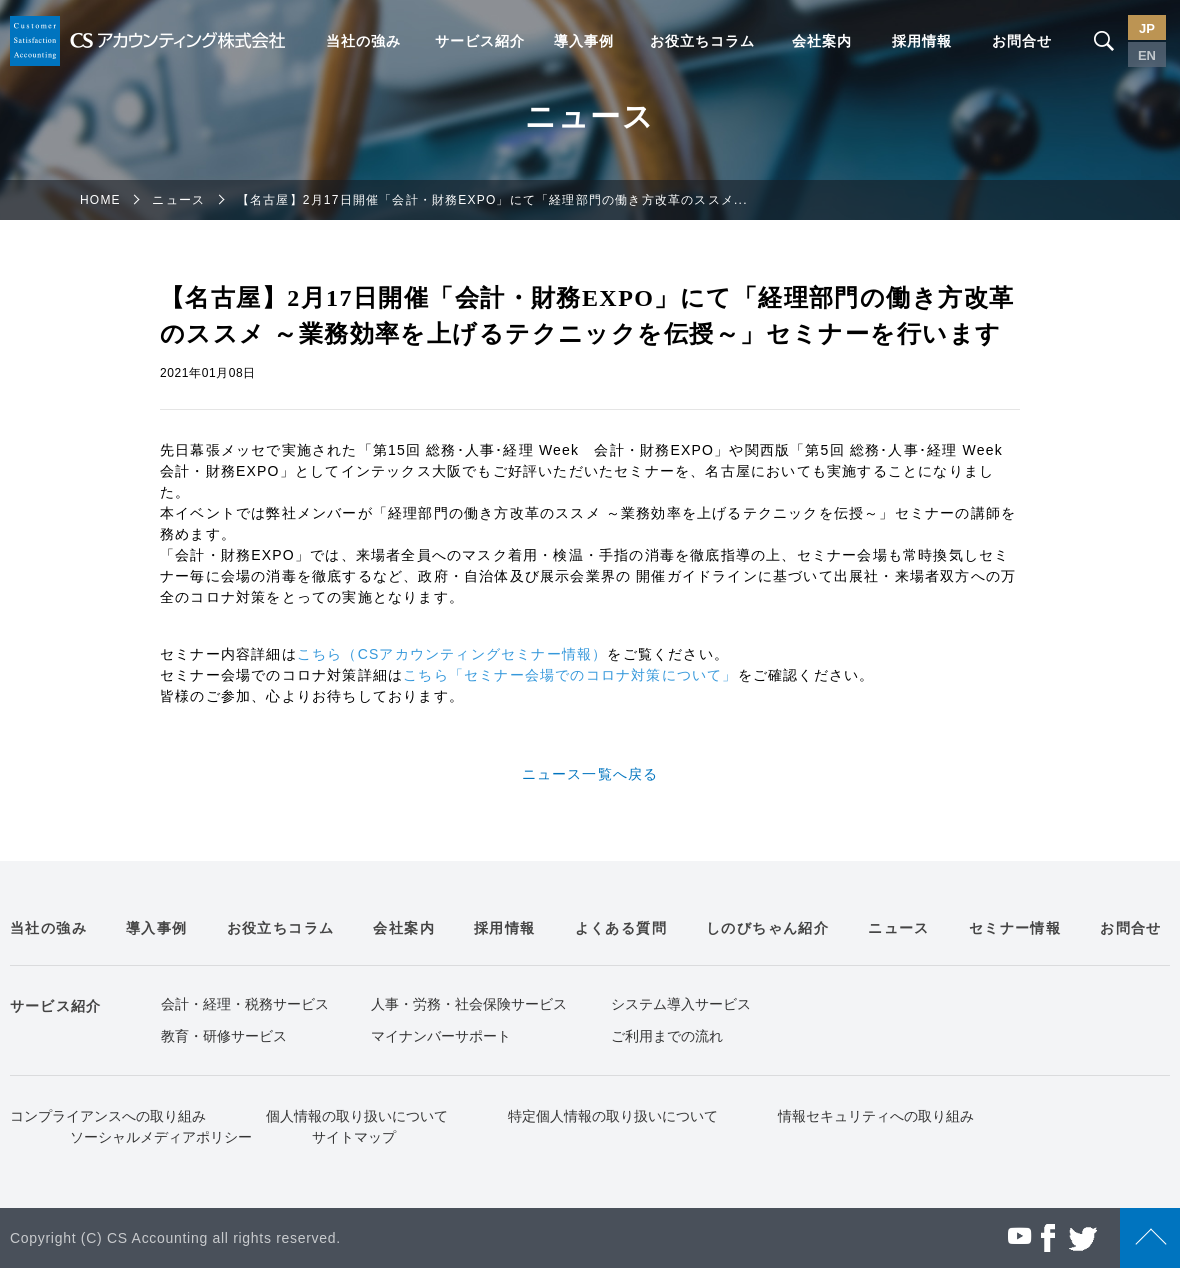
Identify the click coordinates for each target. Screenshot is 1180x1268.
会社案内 (822, 41)
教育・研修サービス (224, 1036)
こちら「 (433, 675)
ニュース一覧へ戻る (590, 774)
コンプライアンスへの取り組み (108, 1116)
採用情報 (922, 41)
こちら (320, 654)
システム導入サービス (681, 1004)
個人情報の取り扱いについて (357, 1116)
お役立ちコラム (702, 41)
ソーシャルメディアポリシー (161, 1137)
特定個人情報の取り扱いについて (613, 1116)
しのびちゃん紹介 (767, 928)
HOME (100, 200)
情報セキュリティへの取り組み (876, 1116)
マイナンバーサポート (441, 1036)
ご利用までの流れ (667, 1036)
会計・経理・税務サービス (245, 1004)
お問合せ (1022, 41)
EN (1147, 55)
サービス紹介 (480, 41)
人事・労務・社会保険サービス (469, 1004)
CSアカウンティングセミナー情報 (475, 654)
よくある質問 (621, 928)
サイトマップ (354, 1137)
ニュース (178, 200)
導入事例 (584, 41)
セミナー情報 (1015, 928)
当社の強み (363, 41)
